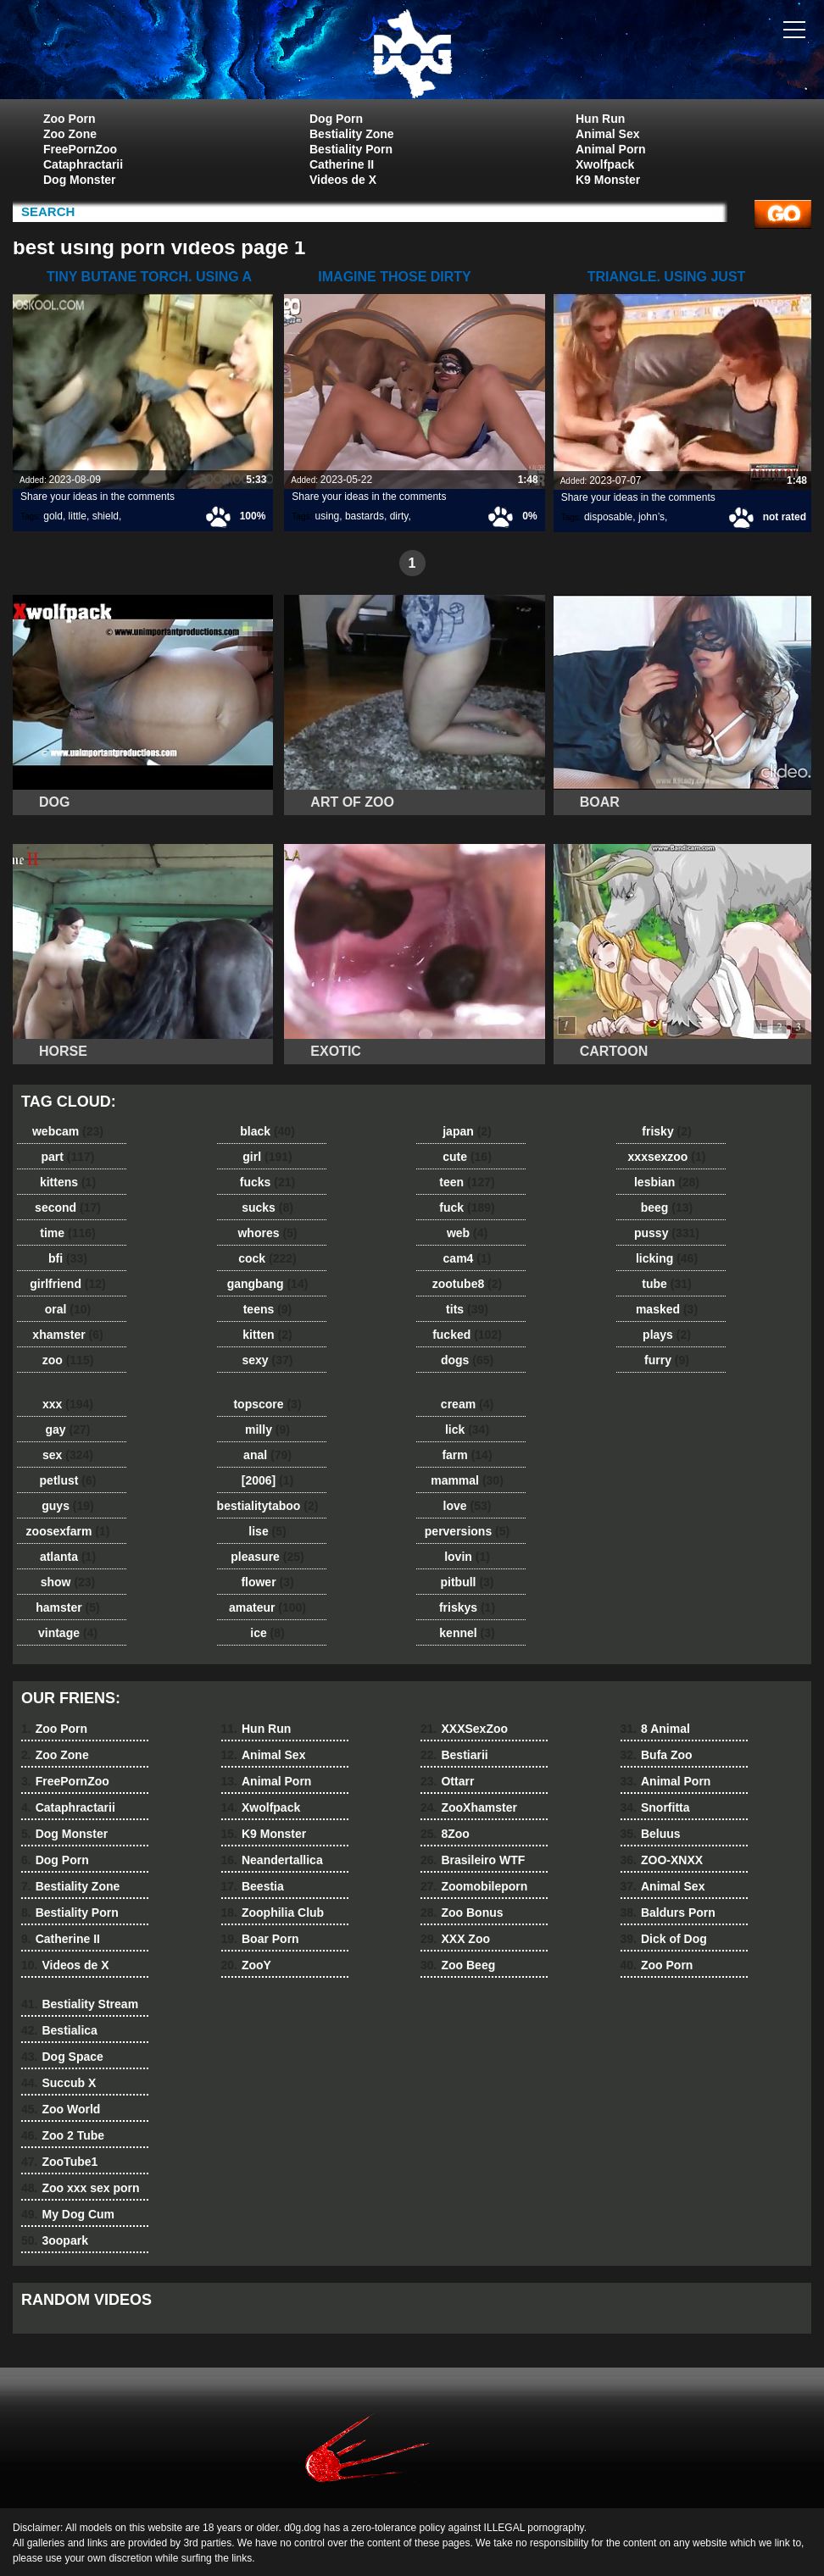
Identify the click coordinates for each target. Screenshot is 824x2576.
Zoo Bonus (462, 1912)
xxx (67, 1404)
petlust (68, 1480)
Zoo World (60, 2109)
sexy (267, 1360)
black (267, 1131)
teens (267, 1309)
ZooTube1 (59, 2161)
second (68, 1207)
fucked (467, 1334)
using (327, 516)
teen (466, 1182)
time (67, 1233)
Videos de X (342, 179)
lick (467, 1429)
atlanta (68, 1556)
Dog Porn (336, 118)
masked (667, 1309)
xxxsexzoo (667, 1156)
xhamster (67, 1334)
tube (666, 1284)
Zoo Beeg (457, 1965)
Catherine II (341, 164)
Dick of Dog (664, 1939)
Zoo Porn (69, 118)
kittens (68, 1182)
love (467, 1506)
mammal (467, 1480)
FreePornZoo (80, 149)
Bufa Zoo (657, 1755)
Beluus (651, 1833)
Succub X (58, 2083)
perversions (467, 1531)
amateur (267, 1607)
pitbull (466, 1582)
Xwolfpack (605, 164)
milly (267, 1429)
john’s (651, 517)
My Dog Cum (67, 2214)
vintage (67, 1633)
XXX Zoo (455, 1939)
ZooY (246, 1965)
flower (267, 1582)
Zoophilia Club (273, 1912)
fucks (267, 1182)
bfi (67, 1258)
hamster (67, 1607)
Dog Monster (79, 179)
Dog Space (62, 2056)
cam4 (467, 1258)
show (68, 1582)
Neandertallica (272, 1860)
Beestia (252, 1886)
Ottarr (447, 1781)
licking (667, 1258)
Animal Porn (610, 149)
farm (467, 1455)
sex (67, 1455)
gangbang (268, 1284)
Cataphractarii (83, 164)
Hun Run (600, 118)
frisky (666, 1131)
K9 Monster (608, 179)
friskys (467, 1607)
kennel (466, 1633)
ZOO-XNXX (662, 1860)
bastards (364, 516)
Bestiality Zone (351, 134)
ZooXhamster (468, 1807)
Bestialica (59, 2030)
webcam (67, 1131)
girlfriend (67, 1284)
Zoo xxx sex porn (80, 2188)
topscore (267, 1404)
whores (267, 1233)
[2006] (267, 1480)
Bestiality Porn (351, 149)
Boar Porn (260, 1939)
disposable (608, 517)
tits (467, 1309)
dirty (399, 516)
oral (68, 1309)
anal (267, 1455)
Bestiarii (454, 1755)
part (67, 1156)
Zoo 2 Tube (62, 2135)
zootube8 (467, 1284)
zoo (68, 1360)
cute (467, 1156)
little (77, 516)
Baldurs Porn (668, 1912)
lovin (467, 1556)
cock (267, 1258)
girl (267, 1156)
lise (267, 1531)
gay (68, 1429)
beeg (667, 1207)
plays (667, 1334)
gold (53, 516)
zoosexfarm (68, 1531)
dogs (467, 1360)
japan (467, 1131)
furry (666, 1360)
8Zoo (445, 1833)
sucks (267, 1207)
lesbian (666, 1182)
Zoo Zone (70, 134)
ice (267, 1633)
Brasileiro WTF (472, 1860)
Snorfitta (655, 1807)
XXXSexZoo (464, 1728)
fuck (466, 1207)
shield (105, 516)
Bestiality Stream (79, 2004)
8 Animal (655, 1728)
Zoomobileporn (473, 1886)
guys (67, 1506)
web (467, 1233)
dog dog (412, 53)
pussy (666, 1233)
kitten (267, 1334)
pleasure (267, 1556)
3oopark (54, 2240)
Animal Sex (607, 134)
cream (467, 1404)
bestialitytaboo (268, 1506)
